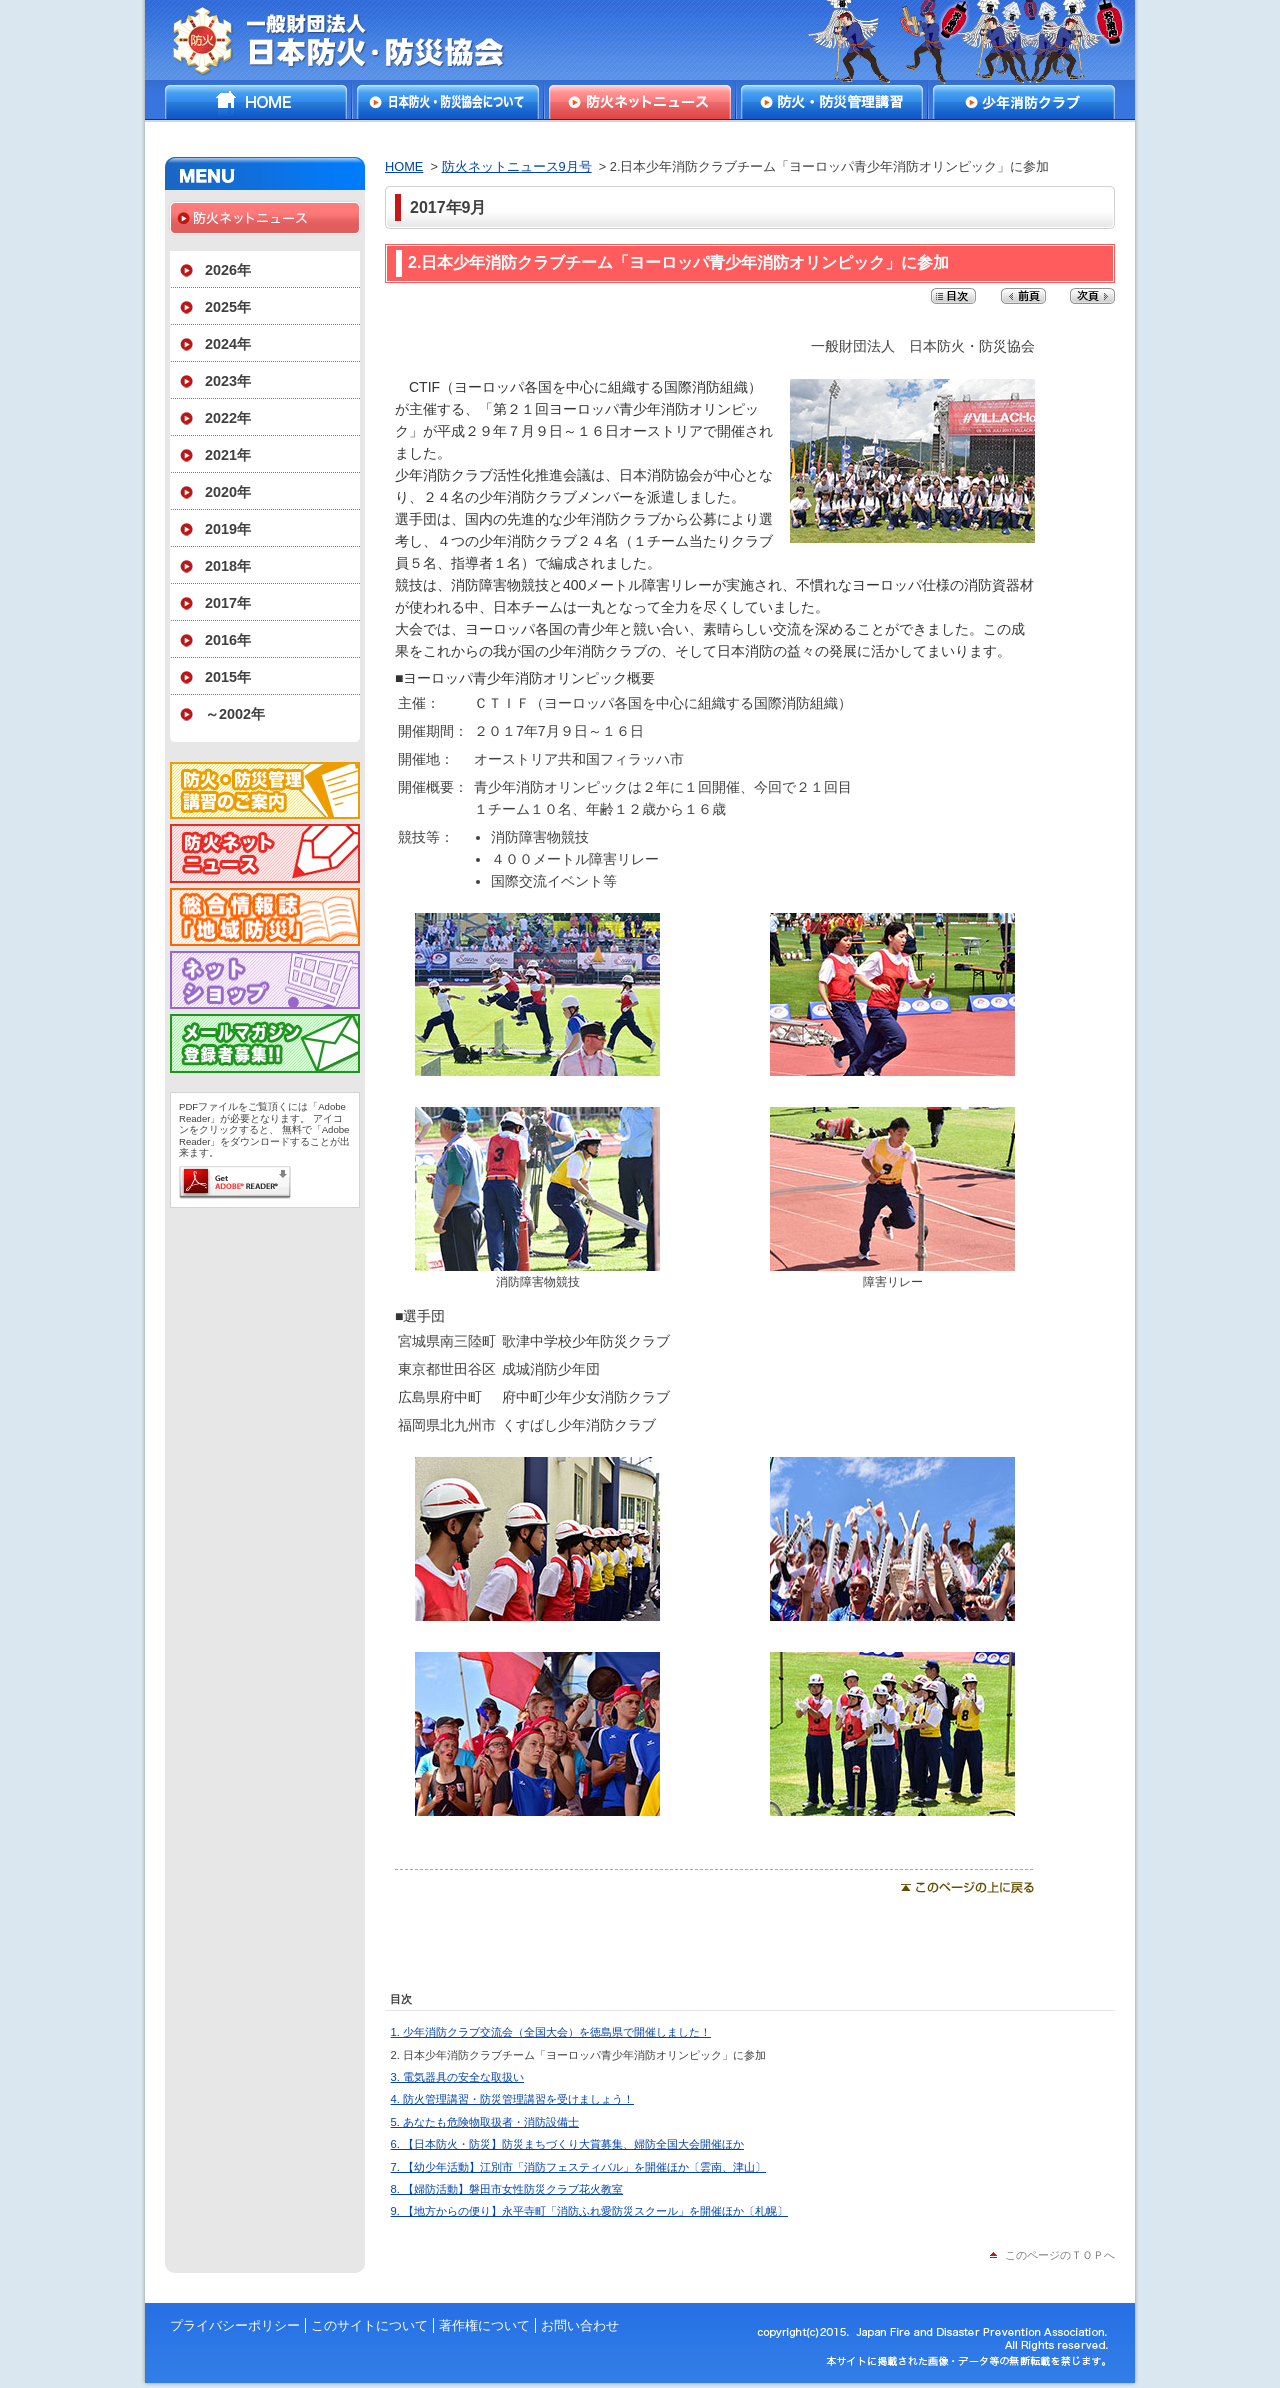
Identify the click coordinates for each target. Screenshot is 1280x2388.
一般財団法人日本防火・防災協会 (352, 40)
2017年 (228, 603)
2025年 (228, 307)
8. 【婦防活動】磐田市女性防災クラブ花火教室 (507, 2189)
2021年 (228, 455)
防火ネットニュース (640, 102)
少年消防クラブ (1024, 102)
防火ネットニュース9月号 (517, 166)
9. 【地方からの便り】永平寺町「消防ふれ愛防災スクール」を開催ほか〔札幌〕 (589, 2211)
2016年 (228, 640)
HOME (256, 102)
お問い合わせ (580, 2325)
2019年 (228, 529)
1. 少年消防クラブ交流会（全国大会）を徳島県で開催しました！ (551, 2032)
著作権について (484, 2325)
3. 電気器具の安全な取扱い (457, 2077)
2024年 (228, 344)
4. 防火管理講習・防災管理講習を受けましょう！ (512, 2099)
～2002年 (235, 714)
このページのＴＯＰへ (1060, 2255)
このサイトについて (369, 2325)
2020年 (228, 492)
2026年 (228, 270)
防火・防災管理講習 (832, 102)
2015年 (228, 677)
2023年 (228, 381)
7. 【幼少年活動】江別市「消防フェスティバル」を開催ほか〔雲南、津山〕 (578, 2167)
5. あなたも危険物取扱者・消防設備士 (485, 2122)
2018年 (228, 566)
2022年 (228, 418)
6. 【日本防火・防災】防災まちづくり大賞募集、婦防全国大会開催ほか (567, 2144)
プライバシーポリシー (235, 2325)
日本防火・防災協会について (448, 102)
